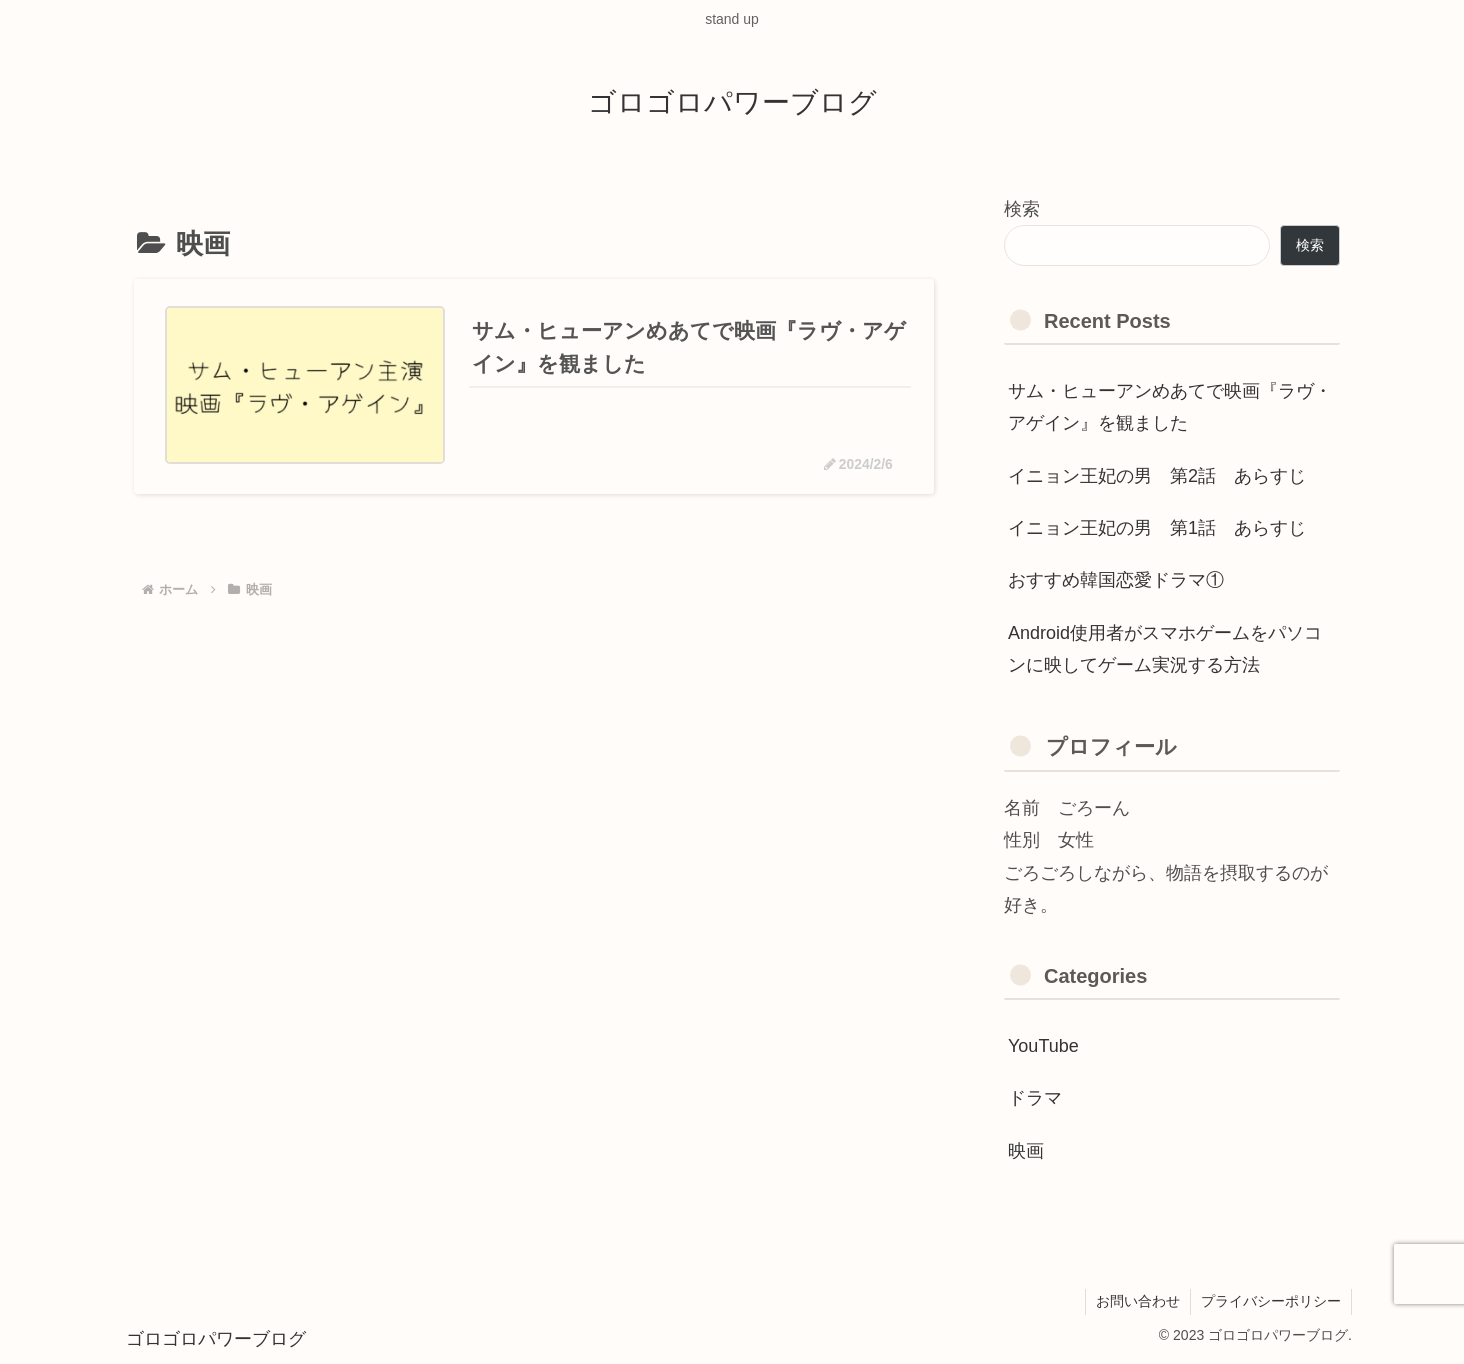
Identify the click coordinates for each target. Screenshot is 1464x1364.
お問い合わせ (1138, 1301)
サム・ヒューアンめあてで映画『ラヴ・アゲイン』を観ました (1170, 407)
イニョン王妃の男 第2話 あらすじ (1157, 476)
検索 (1022, 209)
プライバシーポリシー (1271, 1301)
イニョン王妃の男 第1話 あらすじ (1157, 528)
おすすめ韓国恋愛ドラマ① (1116, 580)
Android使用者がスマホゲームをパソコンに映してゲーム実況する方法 (1165, 649)
